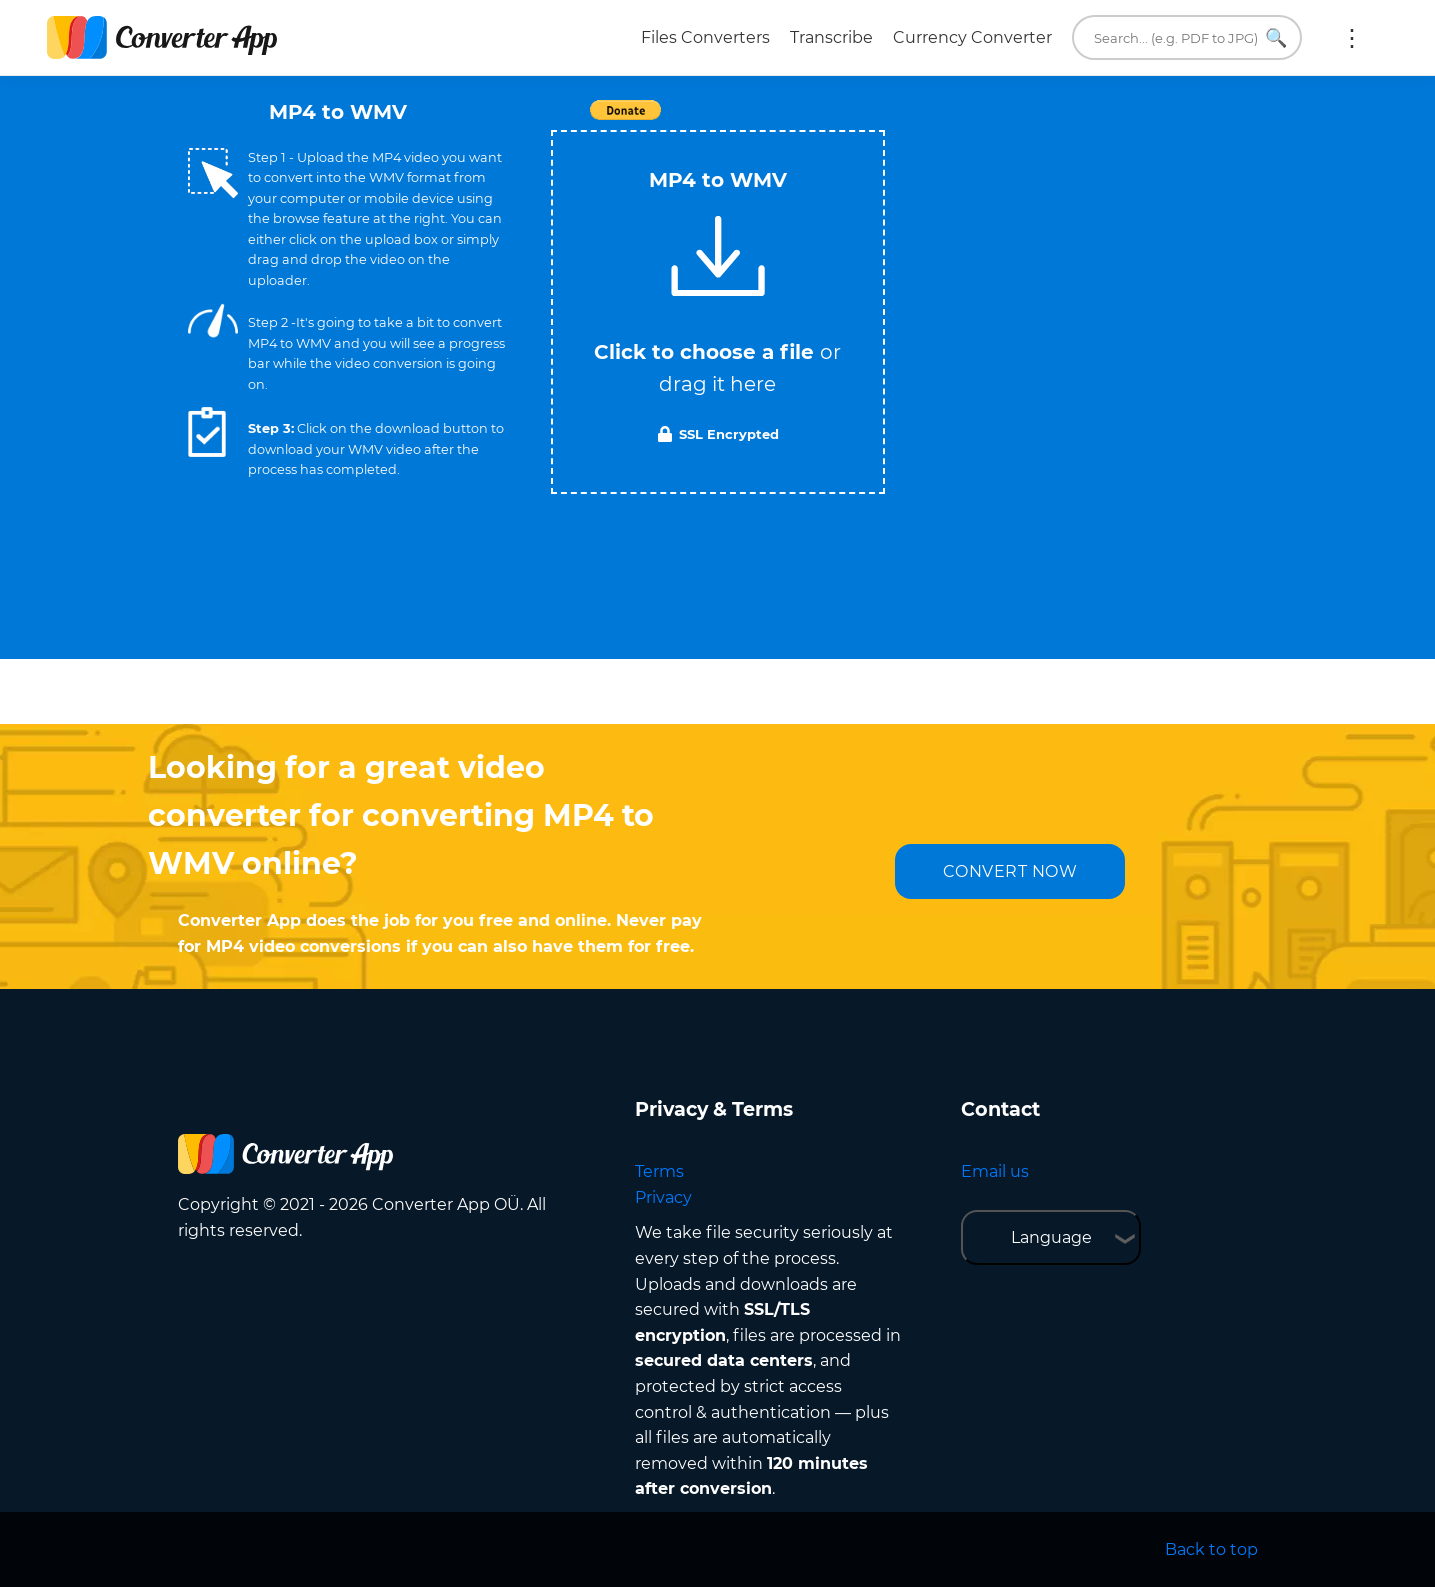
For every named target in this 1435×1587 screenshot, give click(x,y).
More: (1352, 38)
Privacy (663, 1197)
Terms (659, 1171)
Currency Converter (972, 37)
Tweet (833, 120)
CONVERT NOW (1010, 871)
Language (1051, 1237)
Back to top (1211, 1549)
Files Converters (705, 37)
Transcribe (831, 37)
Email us (995, 1171)
